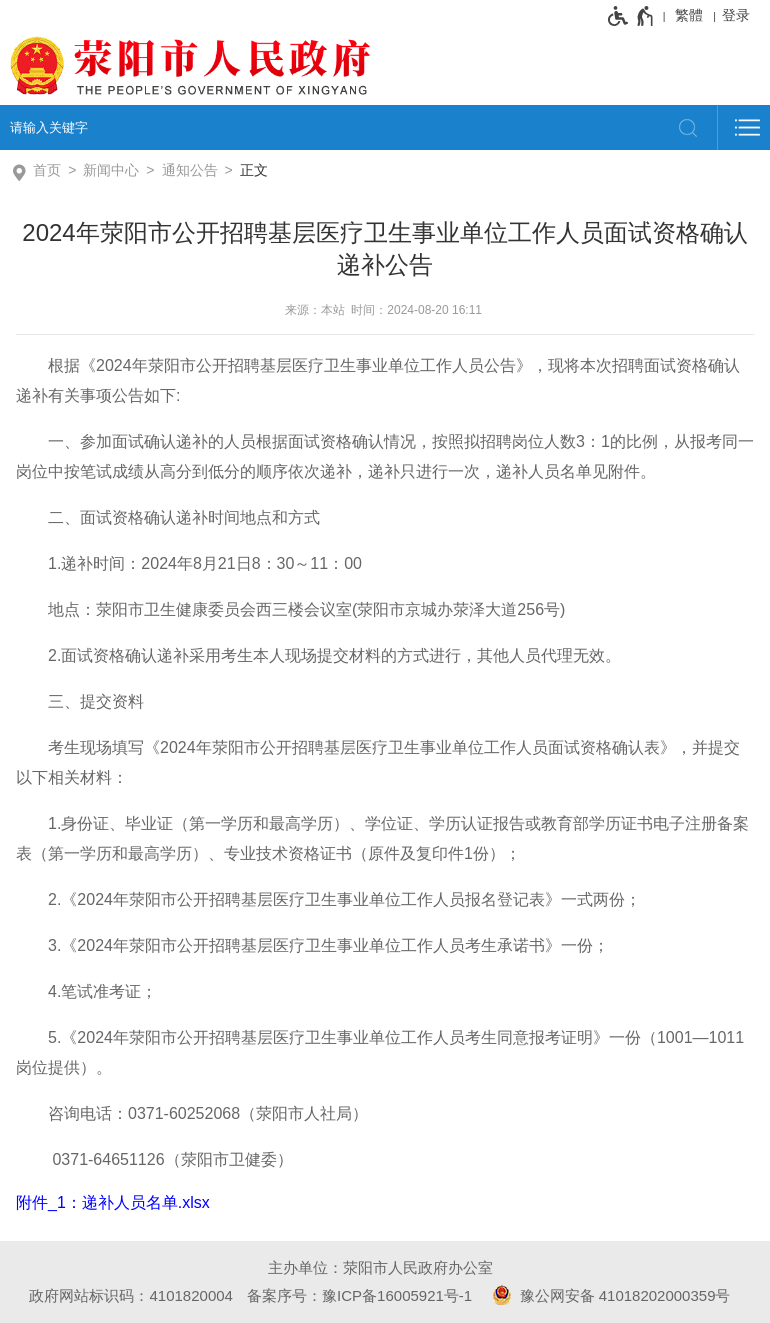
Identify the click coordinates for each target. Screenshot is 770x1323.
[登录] (741, 15)
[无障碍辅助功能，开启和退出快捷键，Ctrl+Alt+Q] (631, 16)
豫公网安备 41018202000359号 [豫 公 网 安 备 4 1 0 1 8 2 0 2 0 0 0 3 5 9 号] (608, 1295)
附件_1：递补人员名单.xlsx (113, 1202)
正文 (254, 170)
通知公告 (190, 170)
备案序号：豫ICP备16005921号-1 (359, 1295)
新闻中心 (111, 170)
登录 (736, 15)
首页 (47, 170)
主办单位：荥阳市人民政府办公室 (380, 1267)
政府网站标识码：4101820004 (130, 1295)
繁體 (689, 15)
